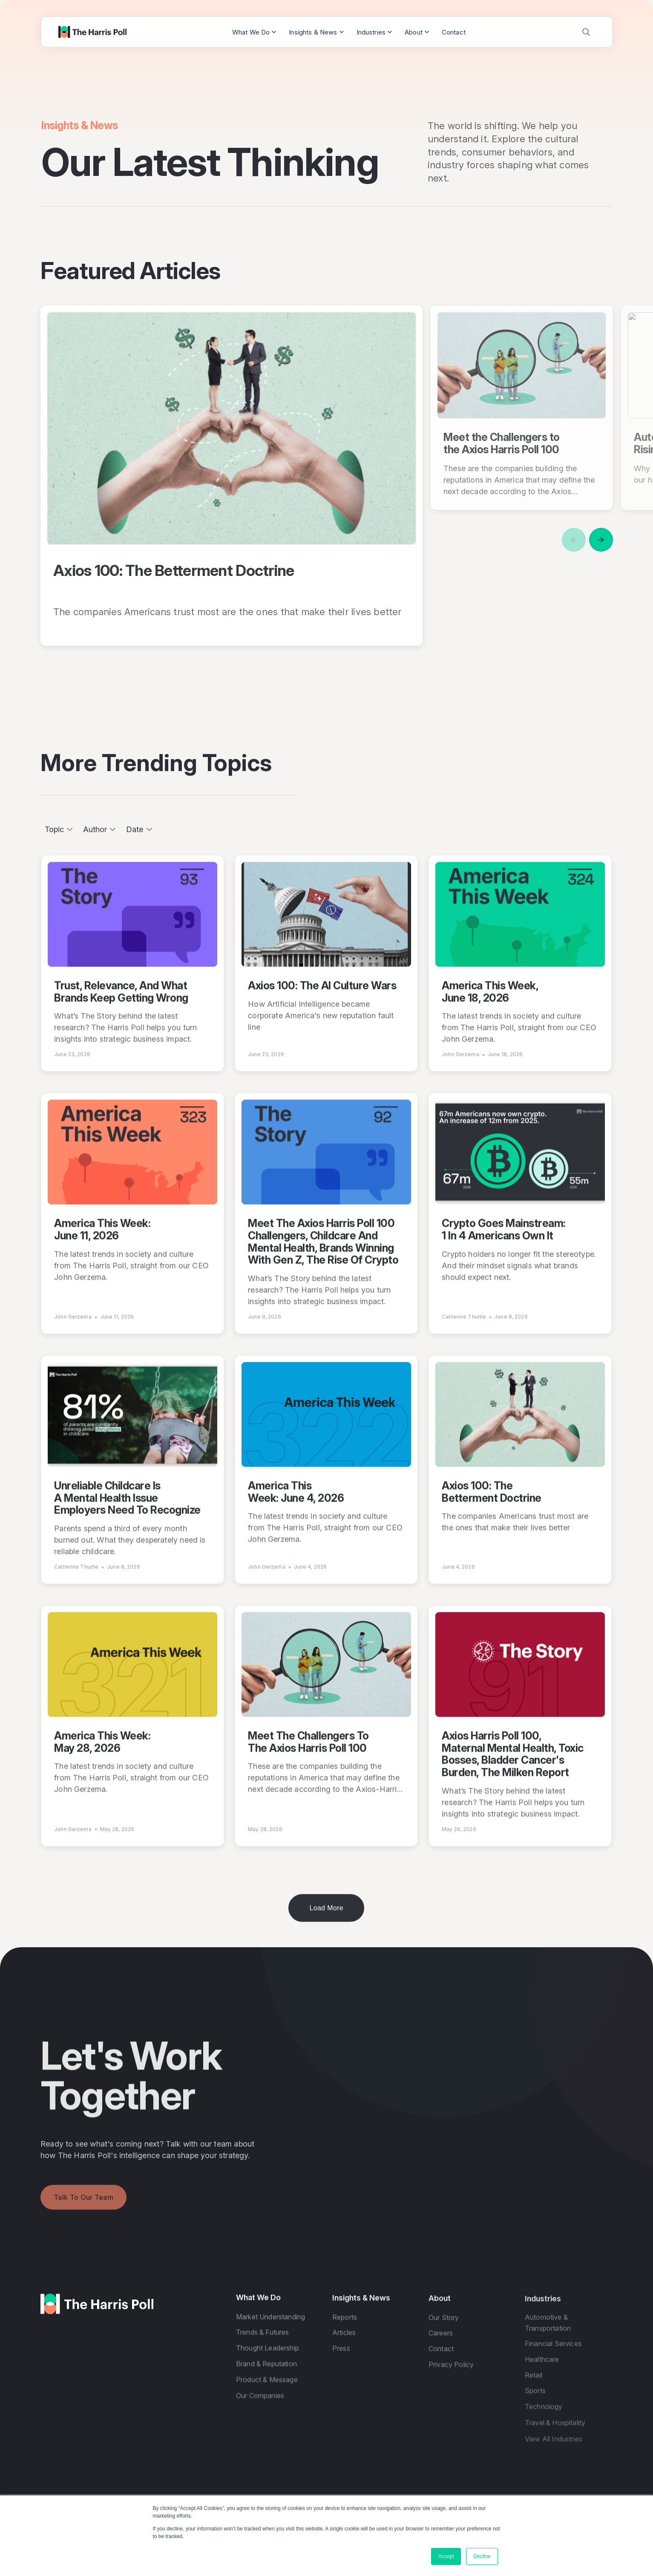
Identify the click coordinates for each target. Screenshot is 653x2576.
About (417, 32)
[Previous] (574, 540)
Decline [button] (481, 2556)
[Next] (601, 540)
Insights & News (316, 32)
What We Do (254, 32)
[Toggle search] (586, 31)
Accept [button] (446, 2556)
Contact (454, 32)
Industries (374, 32)
